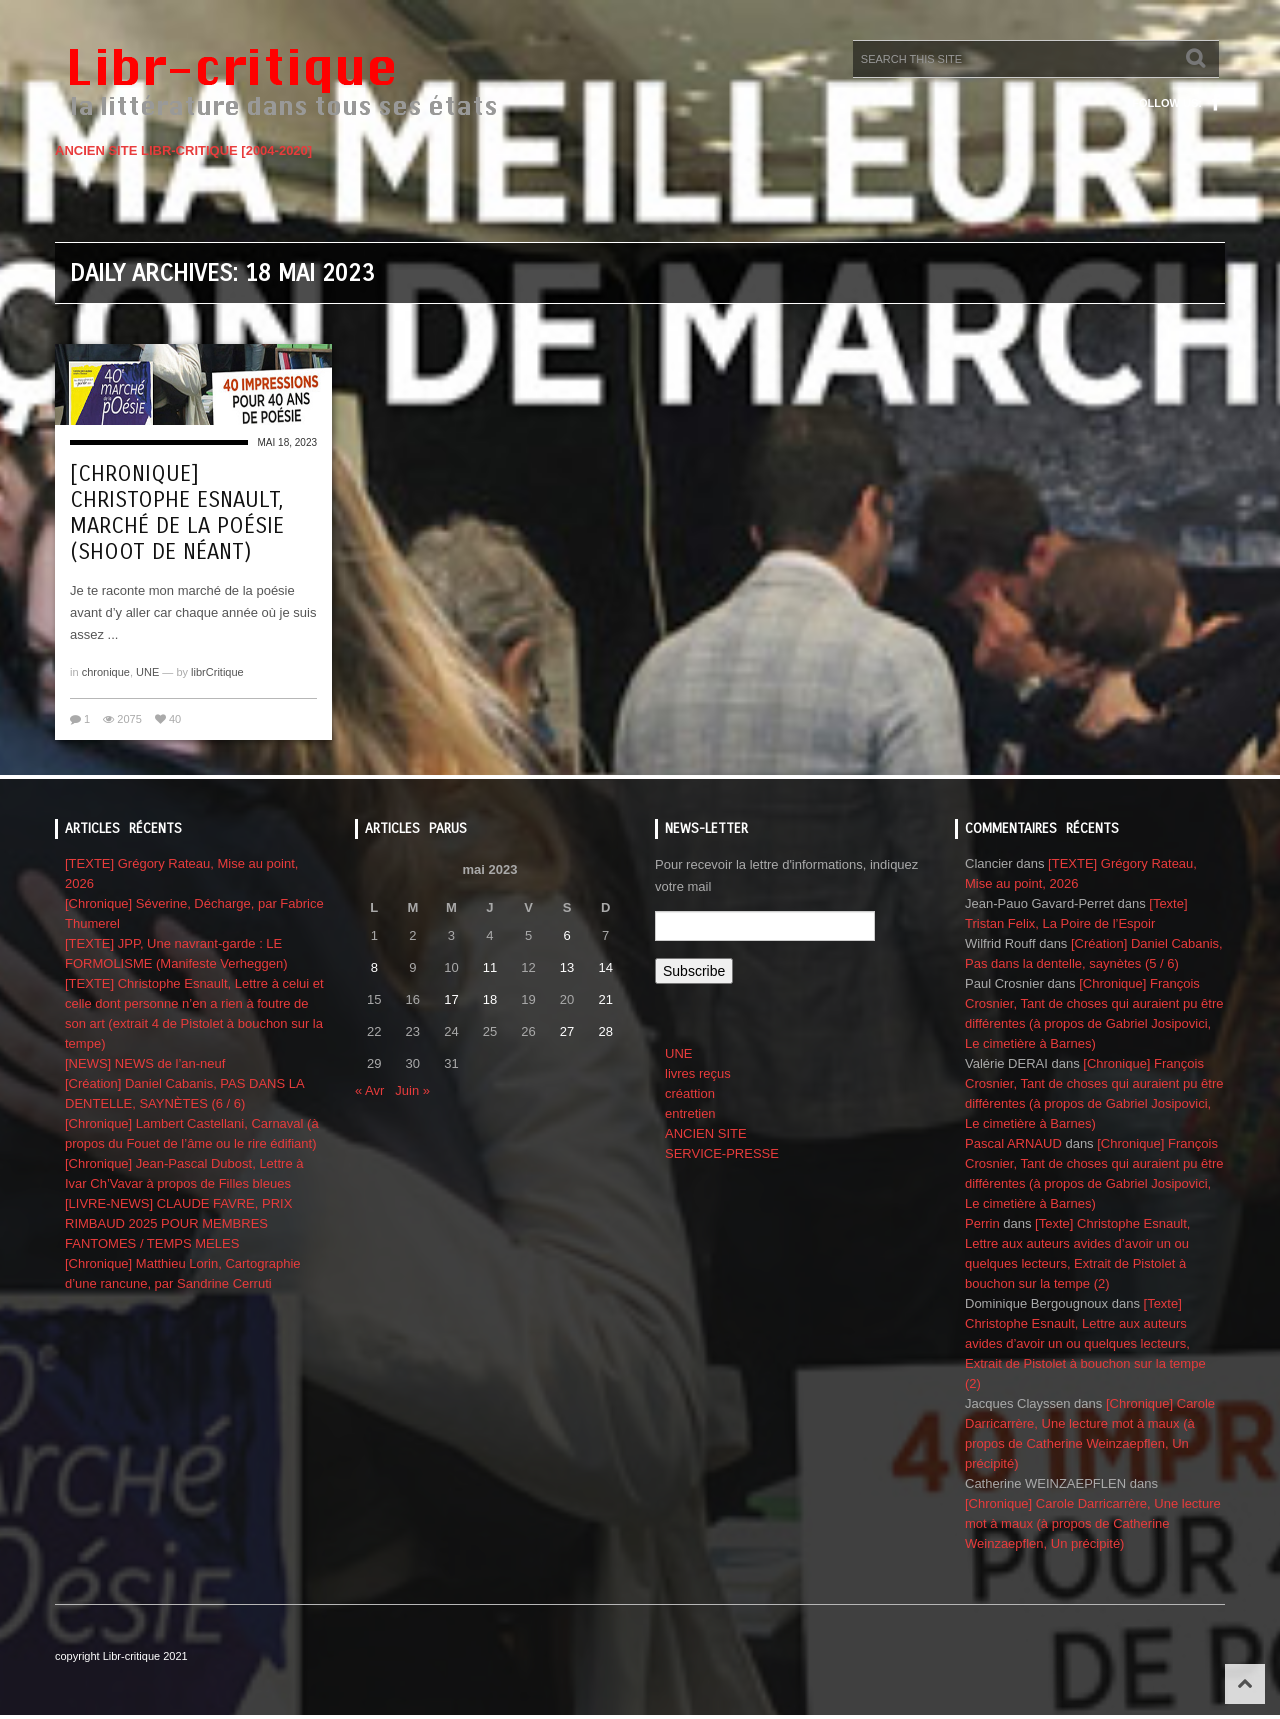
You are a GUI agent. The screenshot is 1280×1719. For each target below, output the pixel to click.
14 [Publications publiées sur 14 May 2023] (605, 967)
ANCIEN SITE (706, 1133)
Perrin (982, 1223)
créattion (690, 1093)
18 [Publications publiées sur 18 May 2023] (490, 999)
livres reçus (698, 1073)
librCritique (217, 672)
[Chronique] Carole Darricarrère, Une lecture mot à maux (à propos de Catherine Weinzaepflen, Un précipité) (1093, 1523)
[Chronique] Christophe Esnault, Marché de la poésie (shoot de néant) (177, 513)
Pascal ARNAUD (1013, 1143)
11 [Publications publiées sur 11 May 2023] (490, 967)
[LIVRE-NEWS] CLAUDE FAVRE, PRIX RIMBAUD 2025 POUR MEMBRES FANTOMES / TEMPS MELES (178, 1223)
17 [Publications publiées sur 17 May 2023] (451, 999)
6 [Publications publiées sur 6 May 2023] (566, 935)
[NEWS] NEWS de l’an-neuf (145, 1063)
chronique (106, 672)
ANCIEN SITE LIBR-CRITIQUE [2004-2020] (183, 150)
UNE (147, 672)
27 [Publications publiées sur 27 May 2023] (567, 1031)
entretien (690, 1113)
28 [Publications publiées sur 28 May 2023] (605, 1031)
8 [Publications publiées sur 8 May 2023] (374, 967)
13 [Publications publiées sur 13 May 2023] (567, 967)
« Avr (369, 1090)
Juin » (412, 1090)
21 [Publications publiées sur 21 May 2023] (605, 999)
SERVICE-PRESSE (722, 1153)
